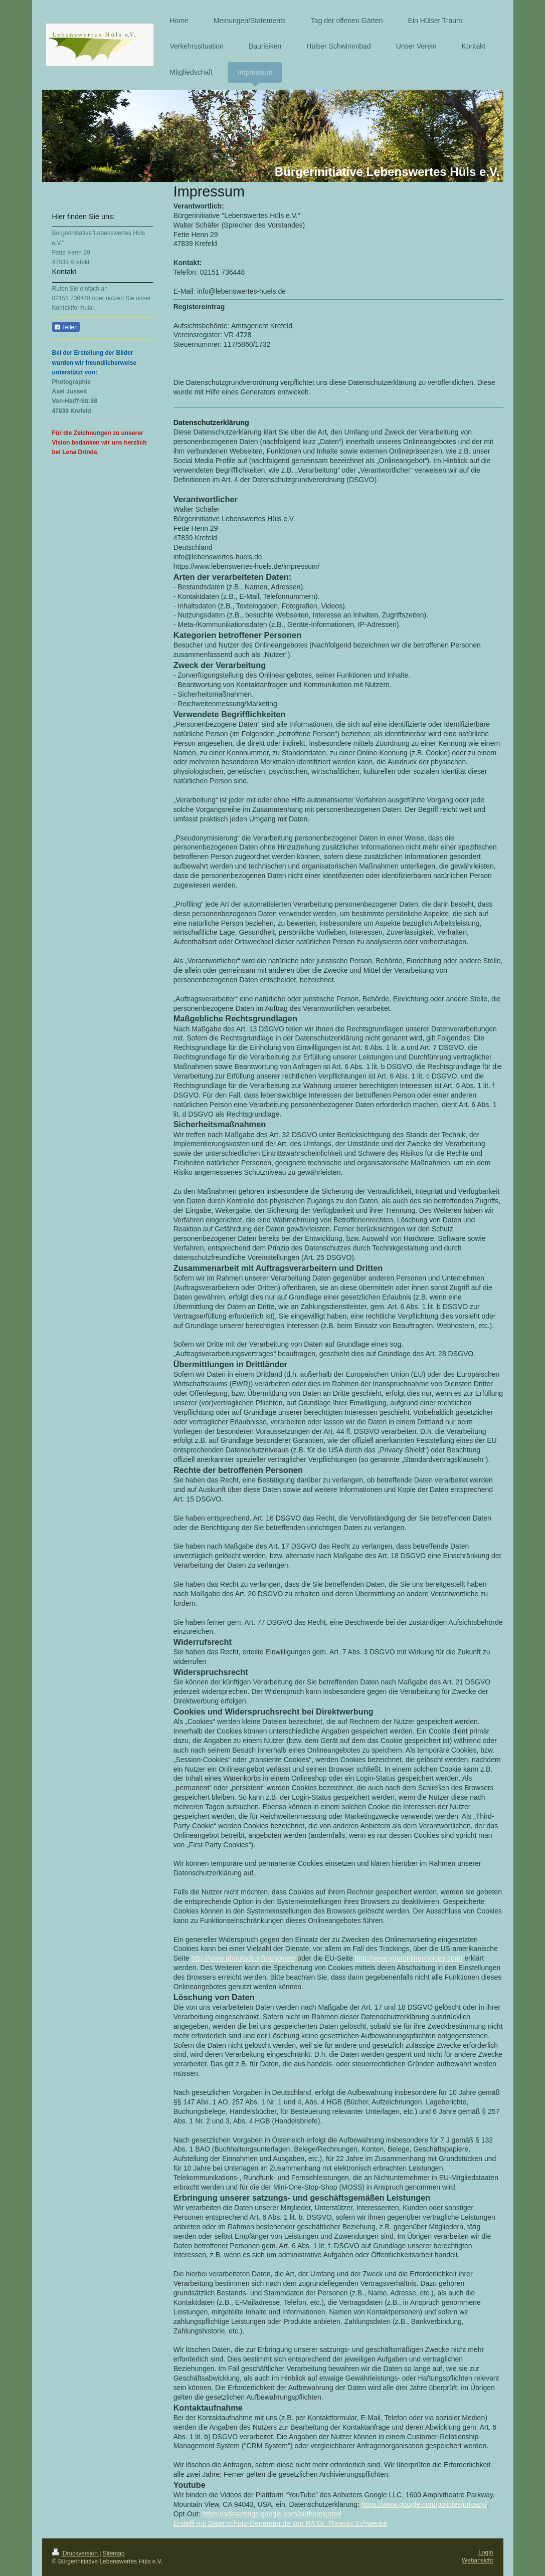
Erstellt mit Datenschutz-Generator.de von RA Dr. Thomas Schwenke (280, 2523)
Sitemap (114, 2553)
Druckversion (76, 2553)
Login (485, 2552)
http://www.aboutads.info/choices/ (244, 1958)
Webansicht (477, 2560)
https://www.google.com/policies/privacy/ (424, 2504)
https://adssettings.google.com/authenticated (271, 2514)
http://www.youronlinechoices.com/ (409, 1958)
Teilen (66, 327)
